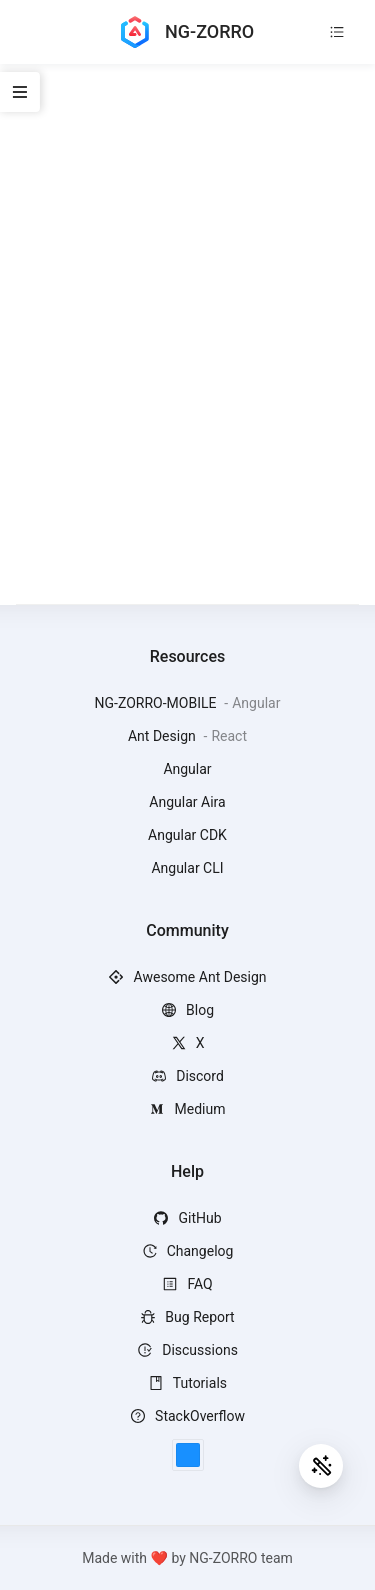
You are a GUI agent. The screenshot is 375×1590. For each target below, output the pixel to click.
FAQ (187, 1284)
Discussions (187, 1350)
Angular (187, 769)
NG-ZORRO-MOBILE (157, 703)
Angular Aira (187, 802)
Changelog (188, 1251)
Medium (187, 1109)
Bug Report (187, 1317)
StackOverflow (187, 1416)
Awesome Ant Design (187, 977)
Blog (187, 1010)
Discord (187, 1076)
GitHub (187, 1218)
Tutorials (187, 1383)
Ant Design (163, 736)
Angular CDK (187, 835)
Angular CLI (187, 868)
